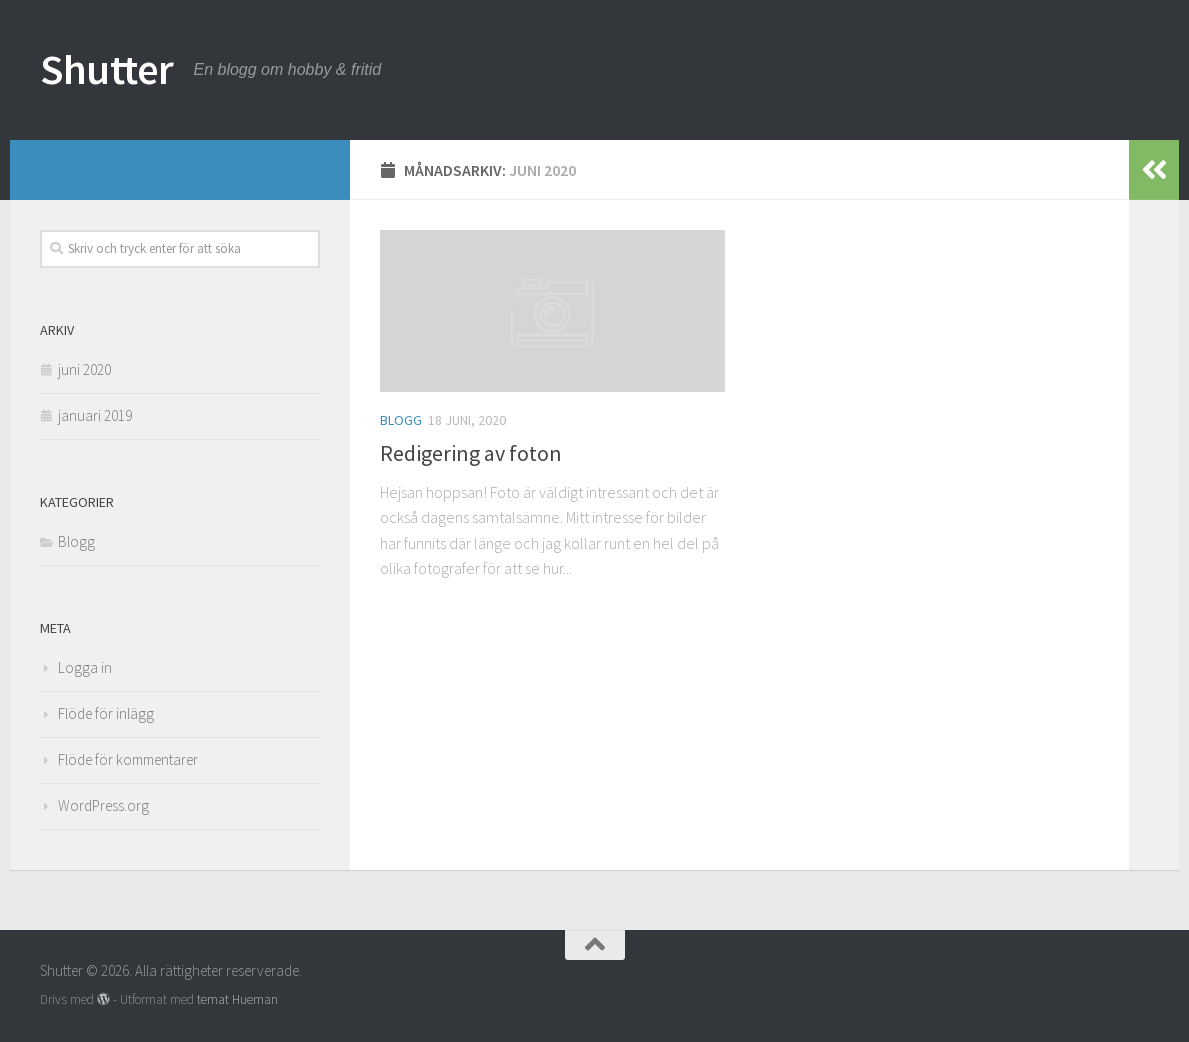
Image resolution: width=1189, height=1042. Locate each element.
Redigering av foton (471, 453)
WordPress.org (103, 805)
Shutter (107, 69)
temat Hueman (237, 999)
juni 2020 (84, 369)
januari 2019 (95, 415)
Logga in (85, 667)
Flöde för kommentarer (128, 759)
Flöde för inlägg (106, 713)
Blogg (401, 420)
